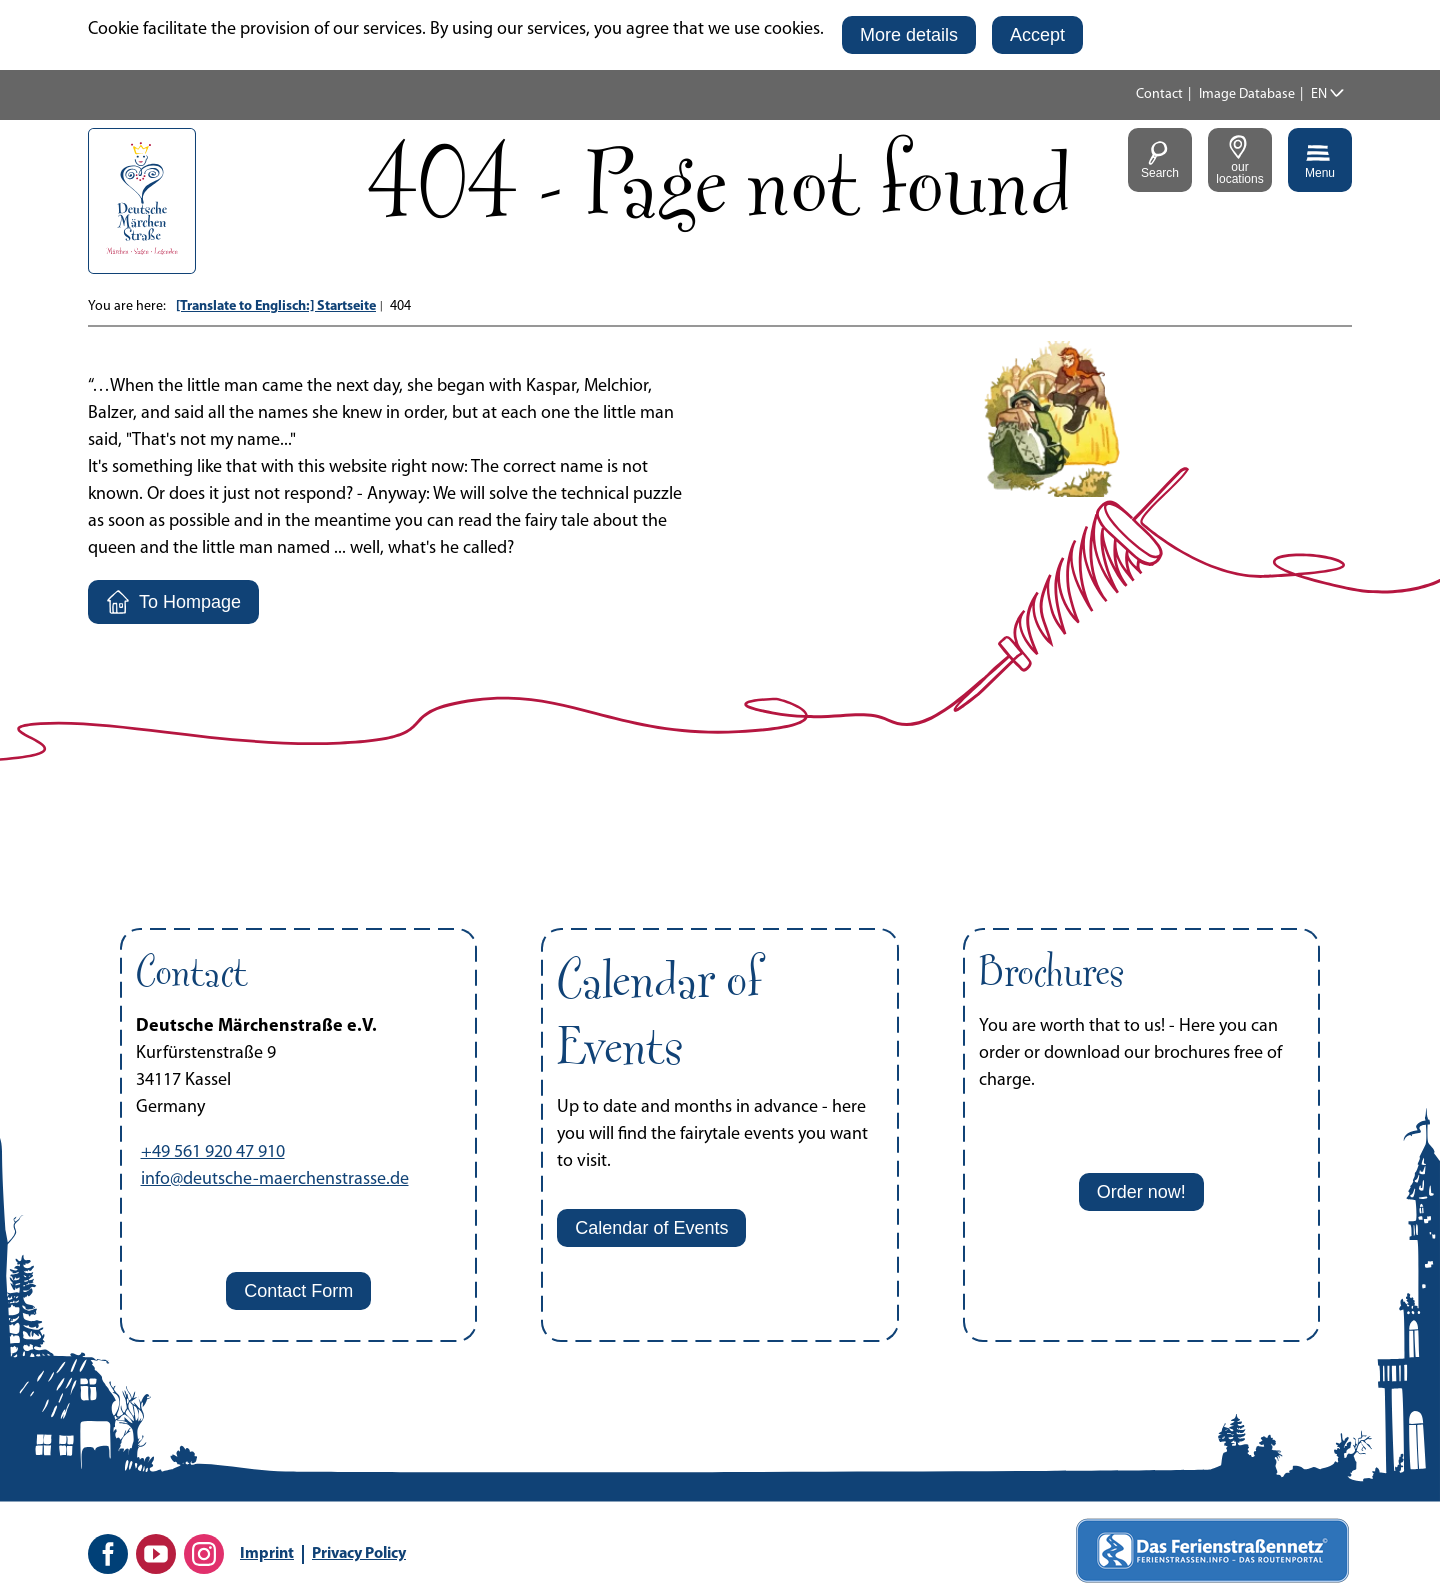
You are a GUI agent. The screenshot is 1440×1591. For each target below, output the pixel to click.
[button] (909, 35)
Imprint (267, 1554)
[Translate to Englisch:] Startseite (276, 306)
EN (1319, 94)
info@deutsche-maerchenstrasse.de (275, 1179)
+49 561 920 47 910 (213, 1152)
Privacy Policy (359, 1554)
